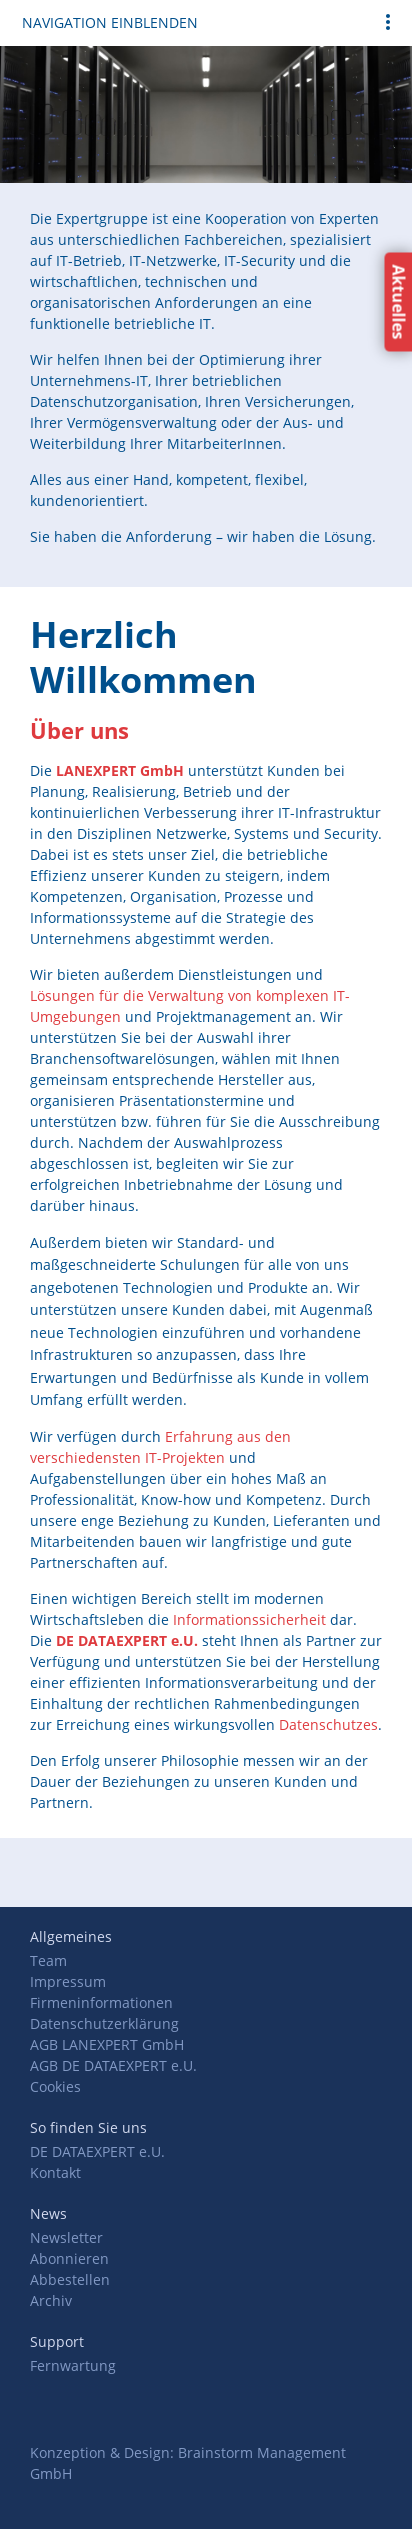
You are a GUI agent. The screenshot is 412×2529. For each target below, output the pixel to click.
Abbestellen (70, 2279)
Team (48, 1960)
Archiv (51, 2300)
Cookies (55, 2086)
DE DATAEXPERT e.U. (97, 2151)
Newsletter (66, 2237)
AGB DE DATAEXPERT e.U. (113, 2065)
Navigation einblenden (110, 22)
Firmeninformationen (101, 2002)
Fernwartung (73, 2365)
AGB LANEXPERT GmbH (107, 2044)
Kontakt (55, 2172)
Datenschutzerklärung (104, 2023)
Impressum (68, 1981)
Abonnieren (69, 2258)
